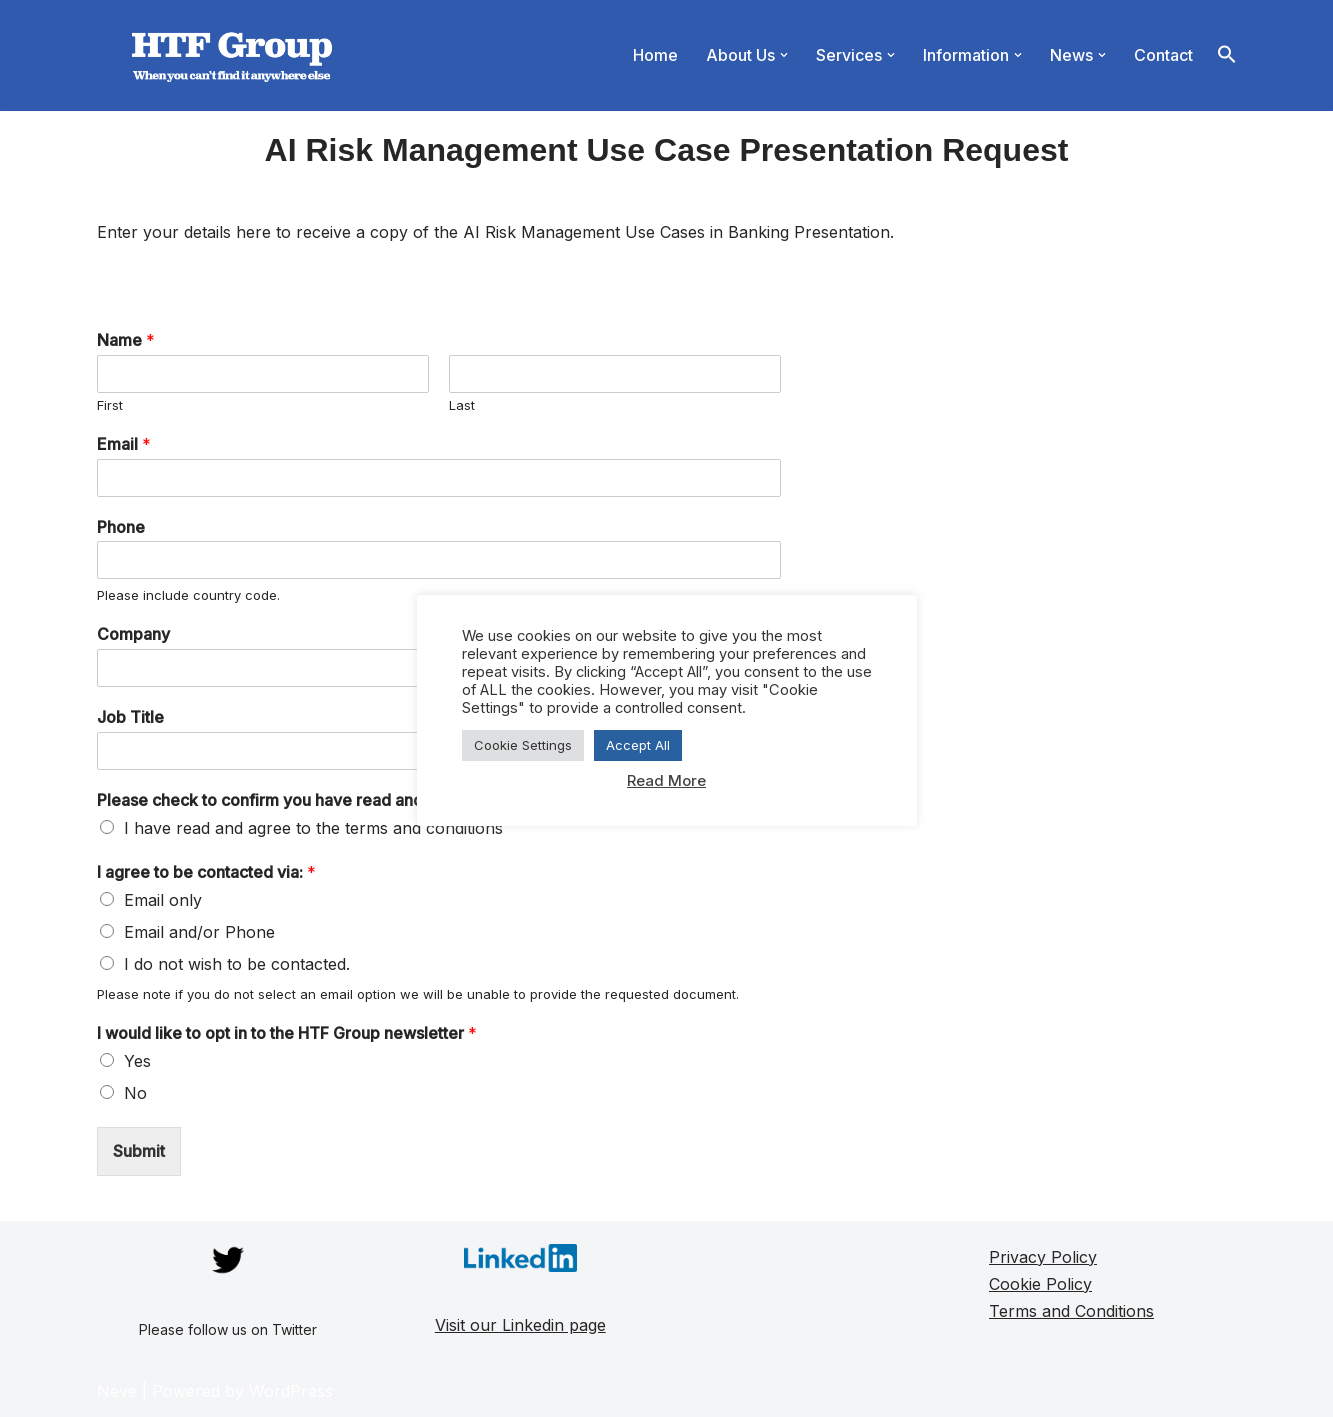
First (110, 405)
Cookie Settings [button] (523, 745)
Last (462, 405)
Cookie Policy (1040, 1284)
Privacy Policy (1043, 1257)
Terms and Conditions (1071, 1311)
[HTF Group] (232, 55)
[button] (784, 55)
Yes (137, 1061)
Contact (1163, 55)
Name (126, 340)
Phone (121, 527)
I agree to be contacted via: (206, 872)
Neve (117, 1391)
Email (124, 444)
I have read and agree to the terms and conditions (313, 828)
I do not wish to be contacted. (237, 964)
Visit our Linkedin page (520, 1325)
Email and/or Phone (199, 932)
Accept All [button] (638, 745)
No (135, 1093)
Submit (139, 1151)
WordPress (291, 1391)
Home (655, 55)
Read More (666, 780)
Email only (163, 900)
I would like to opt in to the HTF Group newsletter (287, 1033)
